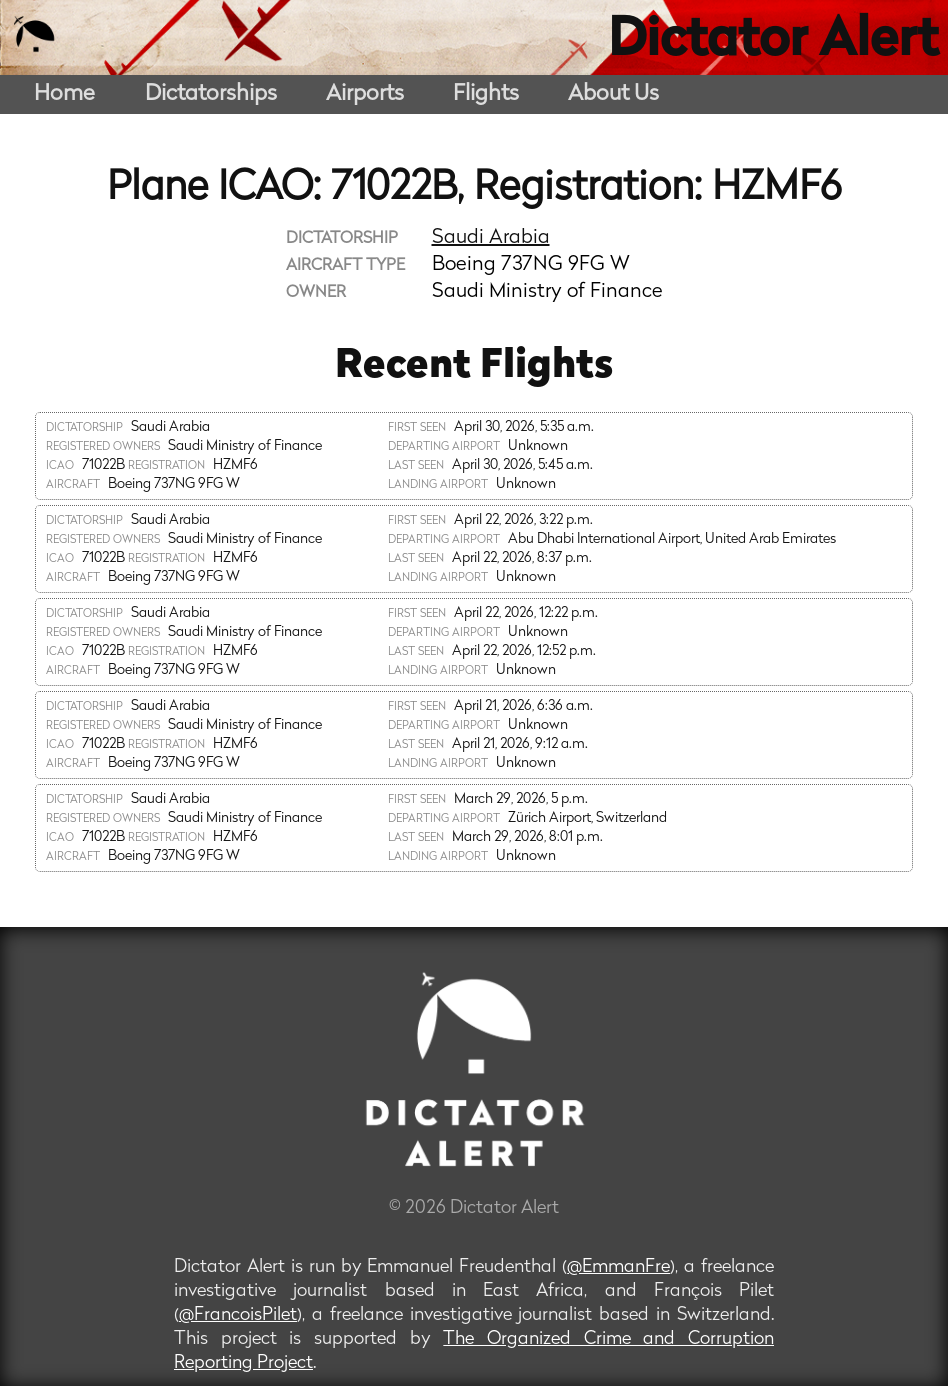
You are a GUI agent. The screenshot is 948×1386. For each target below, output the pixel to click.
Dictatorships (211, 94)
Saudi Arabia (491, 238)
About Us (613, 94)
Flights (486, 94)
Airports (365, 94)
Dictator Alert (773, 42)
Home (64, 94)
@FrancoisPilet (238, 1315)
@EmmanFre (618, 1267)
